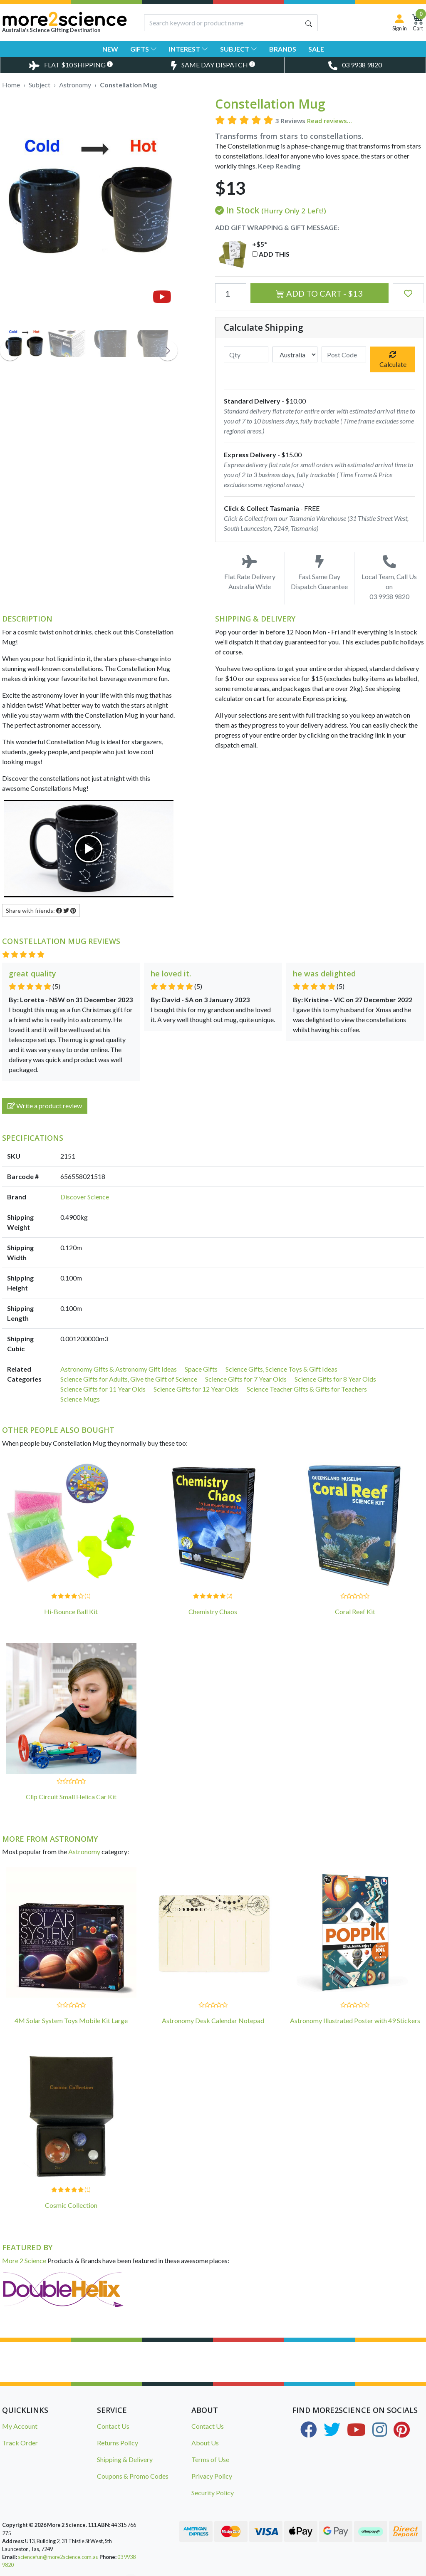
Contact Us (113, 2426)
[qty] (246, 354)
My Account (19, 2426)
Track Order (20, 2443)
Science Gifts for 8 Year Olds (335, 1379)
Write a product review (44, 1106)
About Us (205, 2443)
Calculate (392, 359)
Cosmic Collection (71, 2205)
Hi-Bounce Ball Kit (71, 1611)
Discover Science (84, 1197)
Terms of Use (210, 2459)
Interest (188, 49)
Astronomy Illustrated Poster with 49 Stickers (355, 2020)
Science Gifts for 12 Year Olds (196, 1389)
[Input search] (222, 23)
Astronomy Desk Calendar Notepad (213, 2020)
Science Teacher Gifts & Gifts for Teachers (307, 1389)
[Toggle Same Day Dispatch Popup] (213, 65)
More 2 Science (24, 2260)
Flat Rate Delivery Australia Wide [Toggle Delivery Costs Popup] (249, 572)
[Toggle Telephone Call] (355, 65)
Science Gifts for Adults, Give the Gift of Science (128, 1379)
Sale (316, 49)
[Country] (294, 354)
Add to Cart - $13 (319, 293)
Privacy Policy (211, 2476)
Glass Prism (72, 2562)
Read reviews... (329, 120)
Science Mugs (80, 1399)
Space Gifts (201, 1369)
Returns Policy (117, 2443)
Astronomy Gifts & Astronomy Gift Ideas (118, 1369)
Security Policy (212, 2493)
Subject (238, 49)
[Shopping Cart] (418, 23)
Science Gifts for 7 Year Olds (246, 1379)
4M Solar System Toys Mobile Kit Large (71, 2020)
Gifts (143, 49)
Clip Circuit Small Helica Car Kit (71, 1797)
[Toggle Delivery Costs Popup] (71, 65)
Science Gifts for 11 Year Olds (103, 1389)
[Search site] (308, 23)
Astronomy (84, 1851)
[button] (408, 293)
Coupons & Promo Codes (132, 2476)
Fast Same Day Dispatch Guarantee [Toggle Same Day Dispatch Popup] (319, 572)
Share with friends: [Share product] (41, 910)
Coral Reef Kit (355, 1611)
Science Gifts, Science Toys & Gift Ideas (281, 1369)
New (110, 49)
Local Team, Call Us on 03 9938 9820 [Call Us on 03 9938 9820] (389, 577)
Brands (282, 49)
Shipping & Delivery (125, 2459)
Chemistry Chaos (212, 1611)
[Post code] (344, 354)
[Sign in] (399, 23)
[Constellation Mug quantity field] (230, 293)
